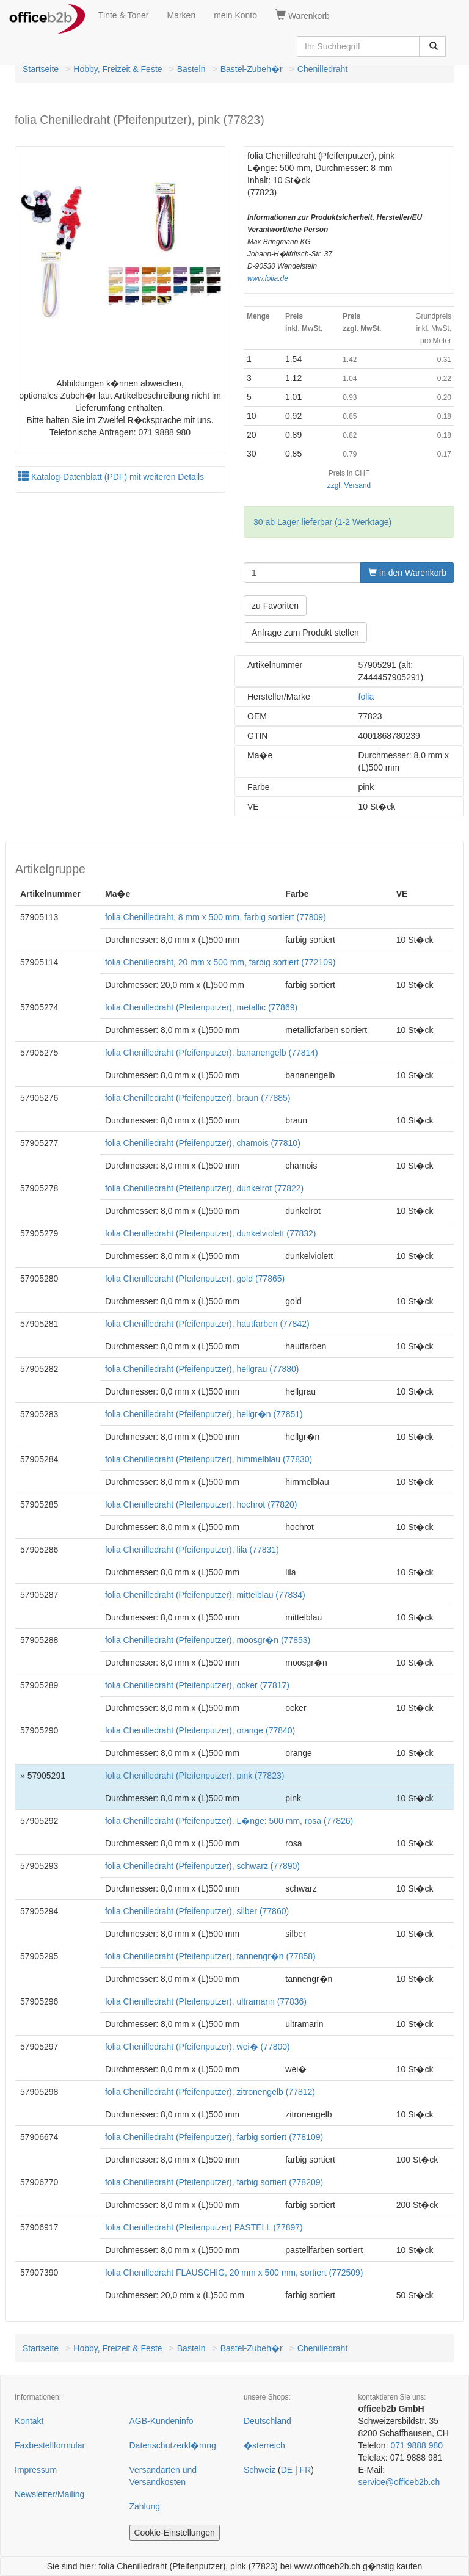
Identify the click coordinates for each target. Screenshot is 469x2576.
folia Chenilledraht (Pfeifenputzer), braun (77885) (198, 1098)
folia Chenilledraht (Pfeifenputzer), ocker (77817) (197, 1685)
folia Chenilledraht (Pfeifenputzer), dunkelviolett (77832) (210, 1233)
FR (305, 2470)
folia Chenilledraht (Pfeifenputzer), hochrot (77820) (201, 1504)
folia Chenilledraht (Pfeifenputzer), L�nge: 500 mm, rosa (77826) (229, 1821)
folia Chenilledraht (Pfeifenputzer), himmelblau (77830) (208, 1459)
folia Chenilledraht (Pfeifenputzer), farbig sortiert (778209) (214, 2182)
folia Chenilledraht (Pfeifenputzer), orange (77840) (200, 1730)
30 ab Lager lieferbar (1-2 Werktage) (322, 522)
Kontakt (29, 2421)
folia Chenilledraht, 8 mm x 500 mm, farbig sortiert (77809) (215, 917)
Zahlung (145, 2506)
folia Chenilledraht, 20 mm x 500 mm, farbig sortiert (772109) (220, 962)
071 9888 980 (416, 2445)
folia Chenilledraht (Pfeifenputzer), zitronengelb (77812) (210, 2092)
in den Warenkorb (407, 573)
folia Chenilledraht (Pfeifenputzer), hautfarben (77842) (207, 1324)
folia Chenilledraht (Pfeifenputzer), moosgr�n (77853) (207, 1640)
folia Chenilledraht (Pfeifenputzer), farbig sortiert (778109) (214, 2137)
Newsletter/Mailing (49, 2494)
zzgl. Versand (349, 485)
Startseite (41, 69)
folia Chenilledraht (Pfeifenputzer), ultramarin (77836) (206, 2001)
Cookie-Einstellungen (174, 2533)
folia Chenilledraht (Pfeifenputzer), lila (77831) (192, 1550)
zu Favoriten (275, 606)
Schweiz (259, 2470)
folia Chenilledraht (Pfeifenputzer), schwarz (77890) (202, 1866)
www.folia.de (267, 278)
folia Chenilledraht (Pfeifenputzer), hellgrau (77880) (202, 1369)
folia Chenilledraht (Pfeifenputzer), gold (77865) (195, 1278)
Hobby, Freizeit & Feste (117, 69)
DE (287, 2470)
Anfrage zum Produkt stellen (305, 632)
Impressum (36, 2470)
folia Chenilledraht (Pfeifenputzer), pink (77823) (194, 1775)
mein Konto (235, 15)
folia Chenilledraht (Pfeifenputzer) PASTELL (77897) (204, 2227)
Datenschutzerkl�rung (172, 2445)
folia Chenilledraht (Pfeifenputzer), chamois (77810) (202, 1143)
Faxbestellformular (50, 2445)
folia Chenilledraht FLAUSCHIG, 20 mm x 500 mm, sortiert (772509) (234, 2272)
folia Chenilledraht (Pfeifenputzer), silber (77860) (197, 1911)
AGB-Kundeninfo (161, 2421)
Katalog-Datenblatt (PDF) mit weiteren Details (111, 477)
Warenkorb (302, 15)
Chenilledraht (322, 69)
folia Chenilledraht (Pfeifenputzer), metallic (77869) (201, 1007)
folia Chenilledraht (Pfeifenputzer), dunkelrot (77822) (204, 1188)
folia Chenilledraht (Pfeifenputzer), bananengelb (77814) (211, 1053)
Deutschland (267, 2421)
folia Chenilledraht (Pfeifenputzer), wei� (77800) (197, 2047)
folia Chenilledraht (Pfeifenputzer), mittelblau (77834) (205, 1595)
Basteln (191, 69)
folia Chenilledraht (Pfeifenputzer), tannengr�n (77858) (210, 1956)
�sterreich (264, 2445)
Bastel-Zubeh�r (251, 69)
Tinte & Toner (123, 15)
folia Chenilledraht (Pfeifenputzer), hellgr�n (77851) (204, 1414)
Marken (181, 15)
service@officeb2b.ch (399, 2482)
